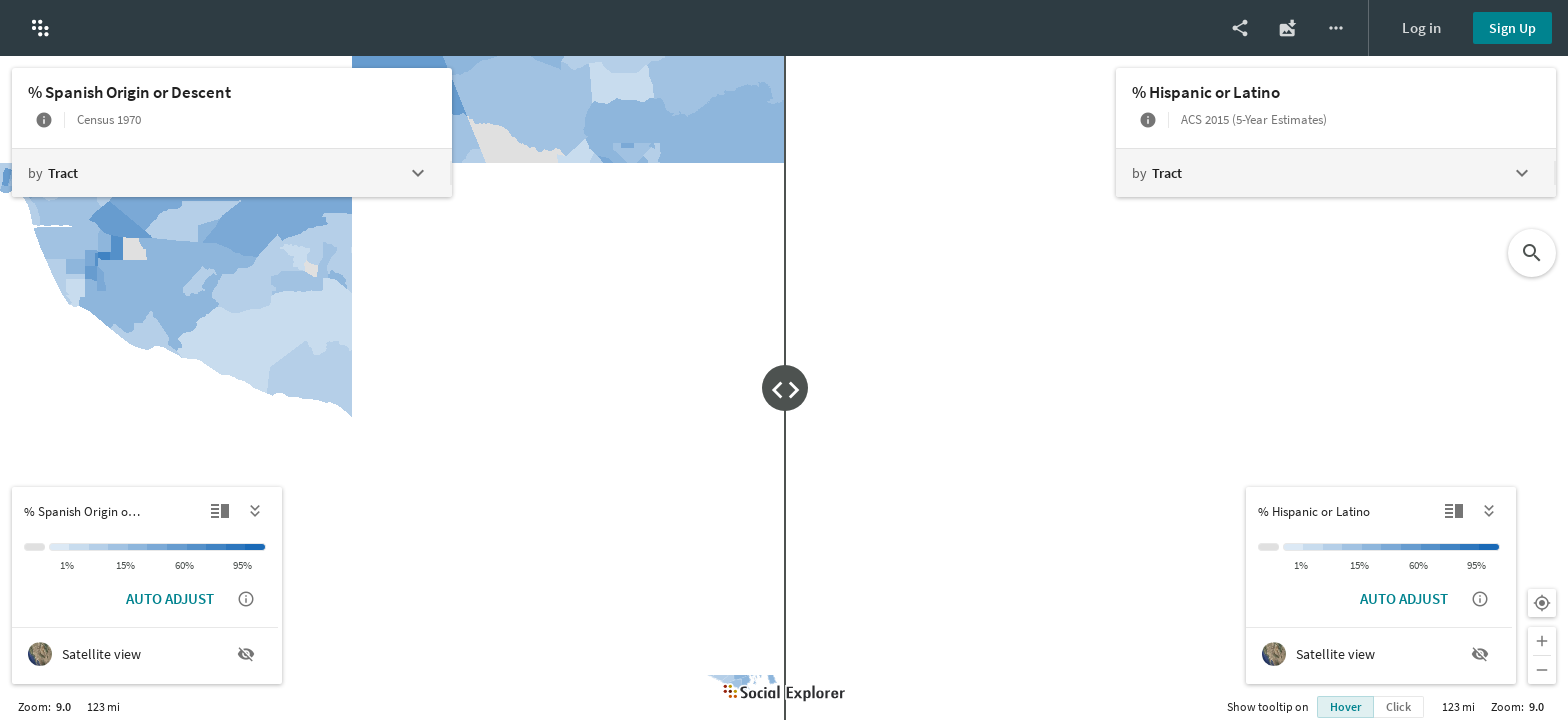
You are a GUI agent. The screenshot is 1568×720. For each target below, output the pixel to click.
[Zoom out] (1542, 670)
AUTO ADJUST (170, 599)
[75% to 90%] (216, 547)
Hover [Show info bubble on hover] (1345, 706)
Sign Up (1512, 28)
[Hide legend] (256, 511)
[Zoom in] (1542, 641)
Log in (1421, 27)
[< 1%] (59, 547)
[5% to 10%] (99, 547)
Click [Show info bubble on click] (1398, 706)
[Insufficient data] (34, 547)
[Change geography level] (231, 173)
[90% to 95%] (236, 547)
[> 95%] (255, 547)
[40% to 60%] (177, 547)
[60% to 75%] (197, 547)
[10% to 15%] (118, 547)
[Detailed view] (220, 511)
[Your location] (1542, 603)
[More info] (44, 120)
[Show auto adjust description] (246, 599)
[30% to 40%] (157, 547)
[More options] (1336, 28)
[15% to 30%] (138, 547)
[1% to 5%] (79, 547)
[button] (40, 28)
